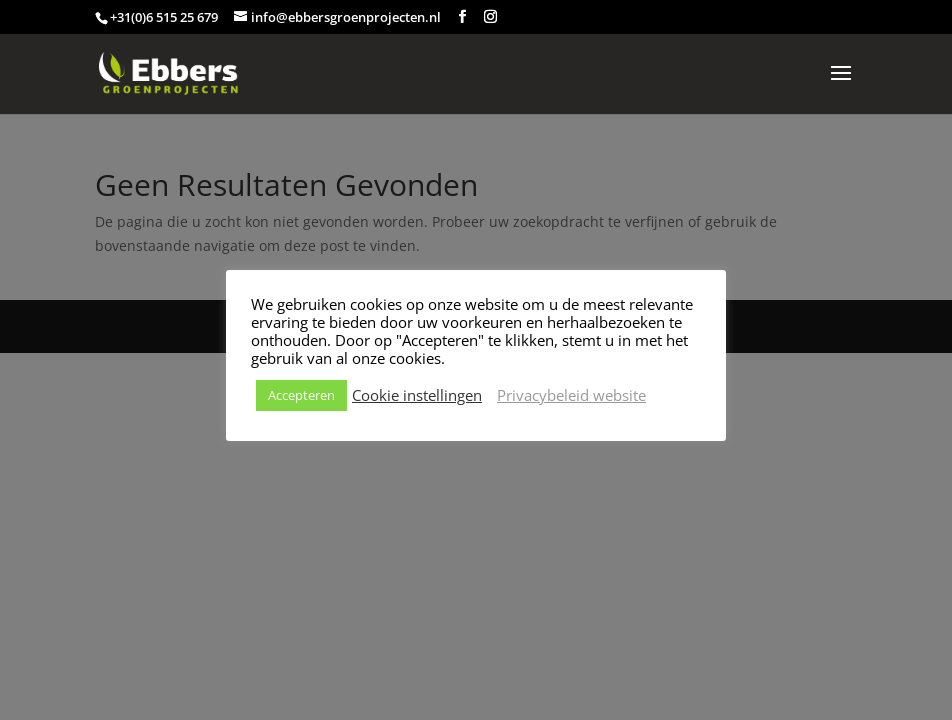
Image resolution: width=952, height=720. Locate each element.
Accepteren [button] (301, 395)
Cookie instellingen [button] (417, 395)
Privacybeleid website (571, 395)
